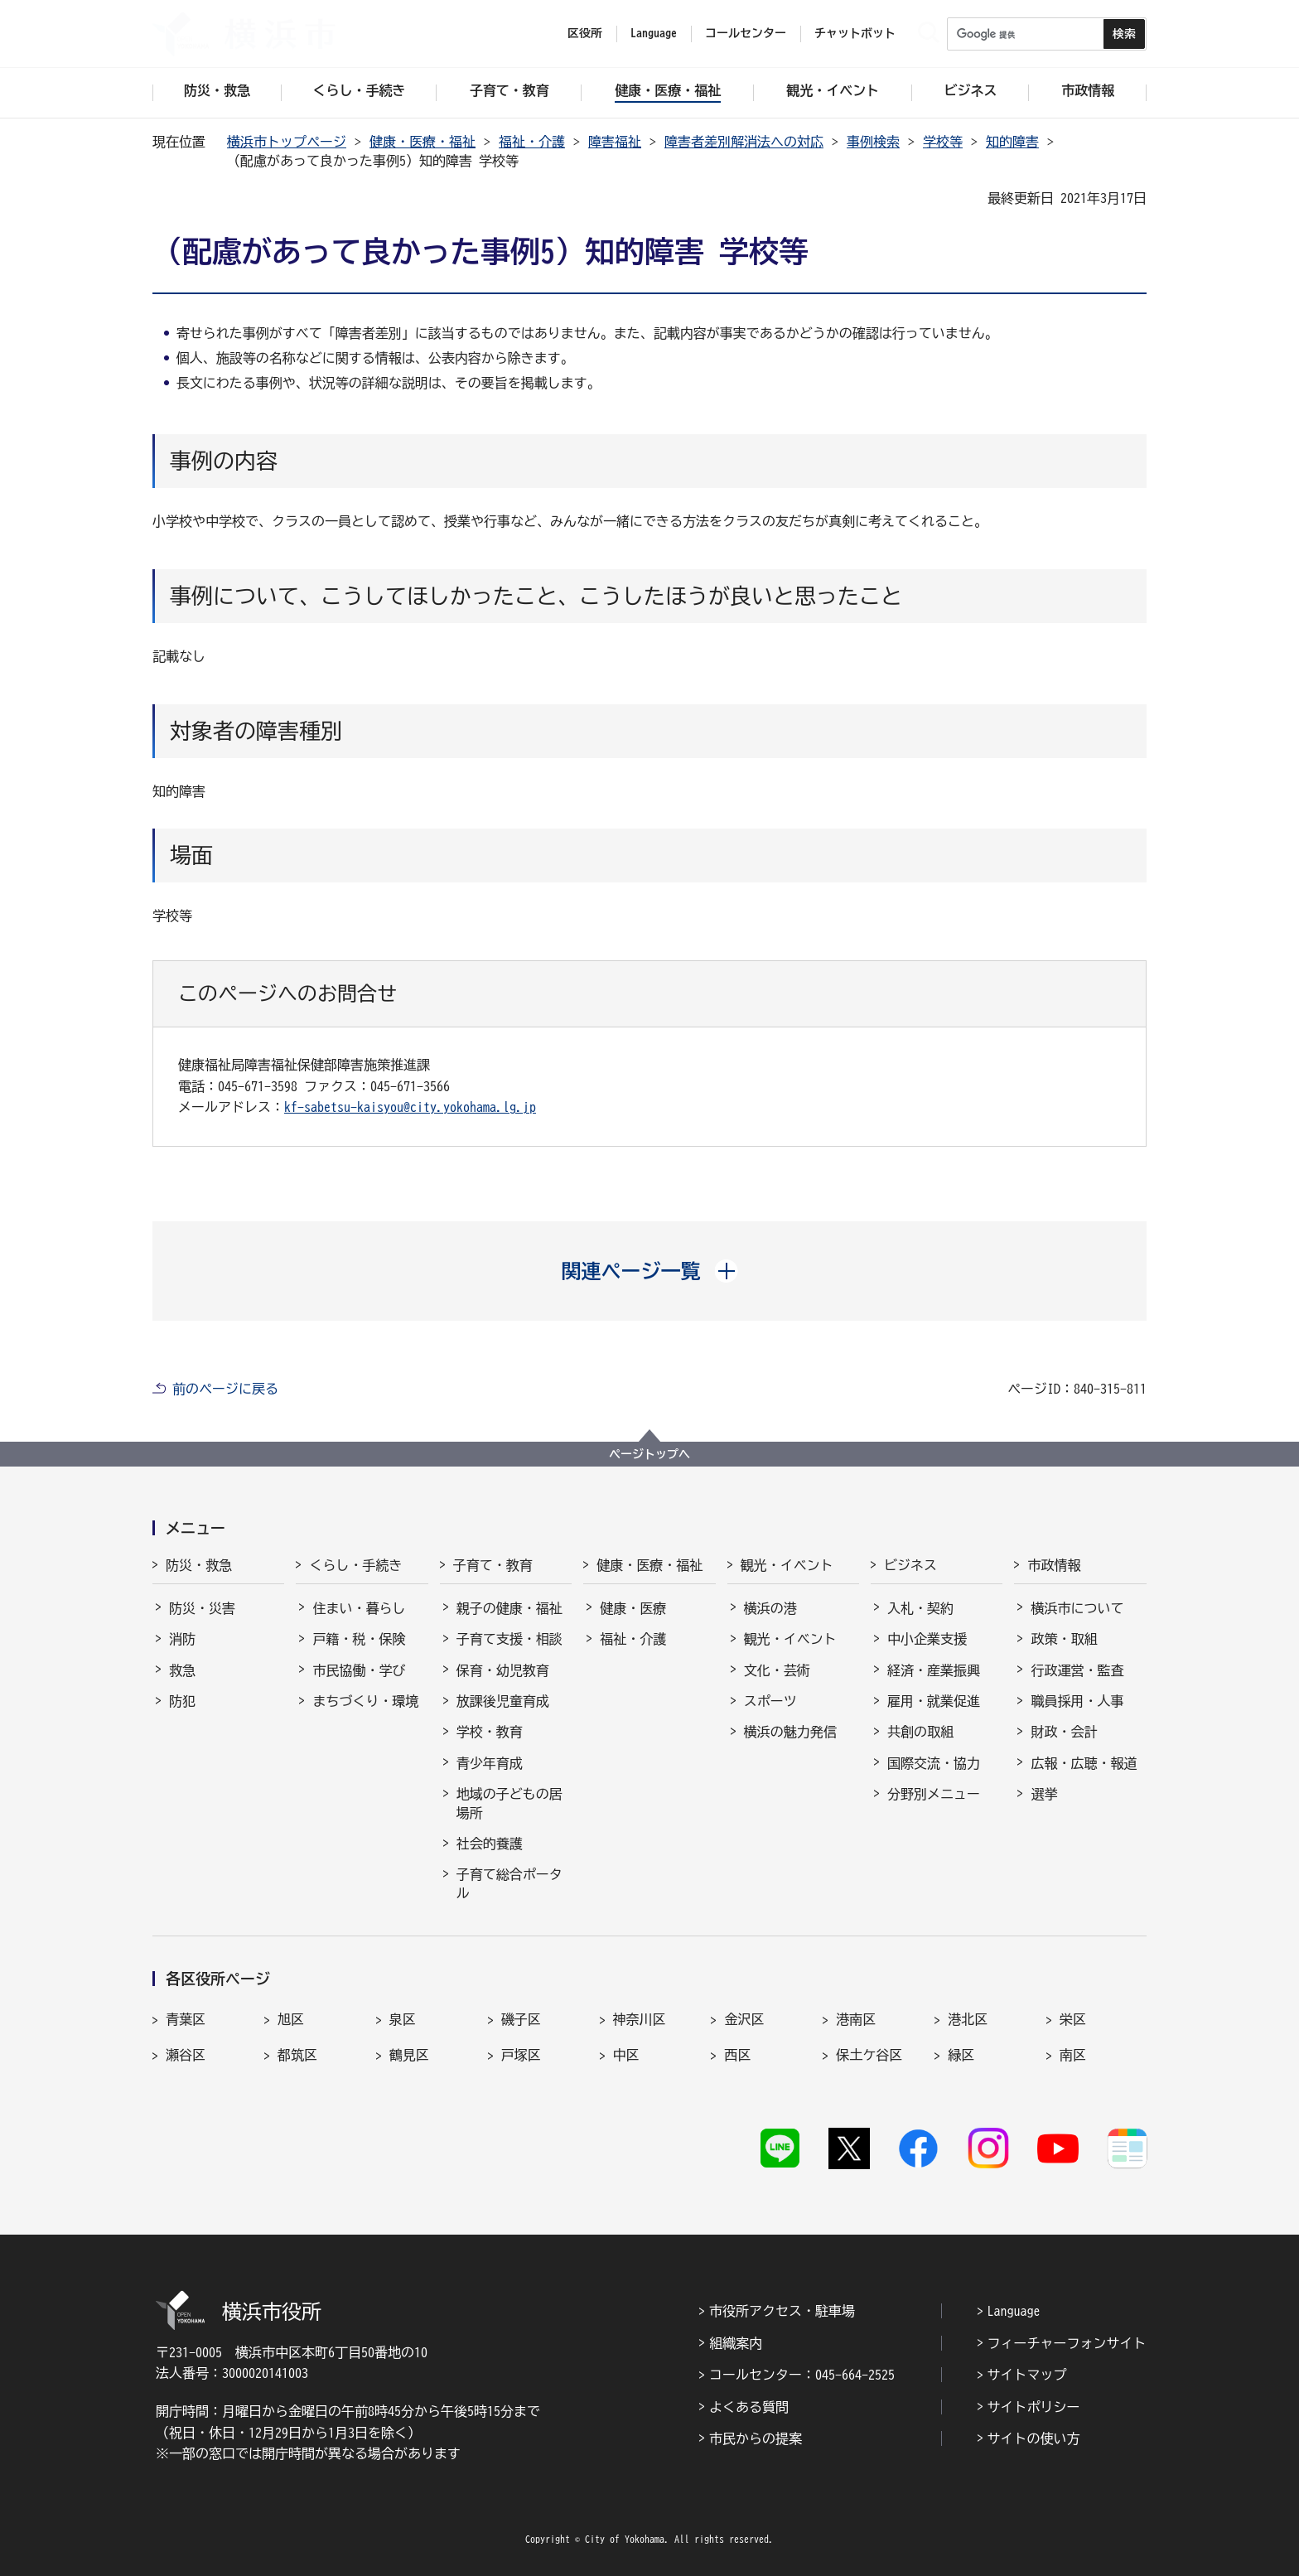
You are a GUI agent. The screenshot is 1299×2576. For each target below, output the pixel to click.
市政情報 (1053, 1565)
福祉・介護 (532, 141)
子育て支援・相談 (509, 1639)
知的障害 (1012, 141)
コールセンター (745, 33)
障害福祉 (614, 141)
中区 (626, 2054)
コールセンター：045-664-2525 (802, 2374)
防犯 (182, 1701)
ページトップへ (649, 1454)
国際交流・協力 (933, 1763)
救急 (182, 1670)
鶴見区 (409, 2054)
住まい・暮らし (358, 1608)
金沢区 (744, 2019)
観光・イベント (787, 1565)
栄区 (1073, 2019)
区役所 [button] (584, 33)
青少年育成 (489, 1763)
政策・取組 (1064, 1639)
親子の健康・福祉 (509, 1608)
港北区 (968, 2019)
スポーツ (770, 1701)
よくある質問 (749, 2407)
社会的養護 (489, 1843)
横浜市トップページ (286, 141)
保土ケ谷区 (869, 2054)
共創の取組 (920, 1731)
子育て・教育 (493, 1565)
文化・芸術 (777, 1670)
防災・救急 (199, 1565)
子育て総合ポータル (509, 1883)
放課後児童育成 (502, 1701)
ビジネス (910, 1565)
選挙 (1044, 1793)
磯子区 (521, 2019)
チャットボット (855, 33)
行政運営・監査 (1077, 1670)
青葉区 (185, 2019)
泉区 (402, 2019)
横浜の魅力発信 (790, 1731)
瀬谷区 (185, 2054)
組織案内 (735, 2343)
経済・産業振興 (933, 1670)
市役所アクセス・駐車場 (782, 2310)
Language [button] (653, 33)
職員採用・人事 (1077, 1701)
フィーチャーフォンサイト (1067, 2343)
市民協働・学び (358, 1670)
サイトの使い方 (1034, 2438)
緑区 (961, 2054)
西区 (737, 2054)
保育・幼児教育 (502, 1670)
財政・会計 (1064, 1731)
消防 (182, 1639)
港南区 (856, 2019)
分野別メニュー (933, 1793)
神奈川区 (639, 2019)
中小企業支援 (927, 1639)
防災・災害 (202, 1608)
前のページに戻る (225, 1388)
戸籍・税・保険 (358, 1639)
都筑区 (297, 2054)
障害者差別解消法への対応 (743, 141)
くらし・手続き (355, 1565)
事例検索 (873, 141)
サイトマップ (1027, 2374)
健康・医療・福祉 (422, 141)
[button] (650, 1271)
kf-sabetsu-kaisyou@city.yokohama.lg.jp (410, 1107)
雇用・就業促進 (933, 1701)
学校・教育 (489, 1731)
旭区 (291, 2019)
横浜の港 (770, 1608)
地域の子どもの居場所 (509, 1803)
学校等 (943, 141)
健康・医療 (633, 1608)
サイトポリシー (1034, 2407)
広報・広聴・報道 (1084, 1763)
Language (1014, 2310)
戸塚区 (521, 2054)
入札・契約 (920, 1608)
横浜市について (1077, 1608)
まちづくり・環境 (365, 1701)
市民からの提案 (755, 2438)
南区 (1073, 2054)
